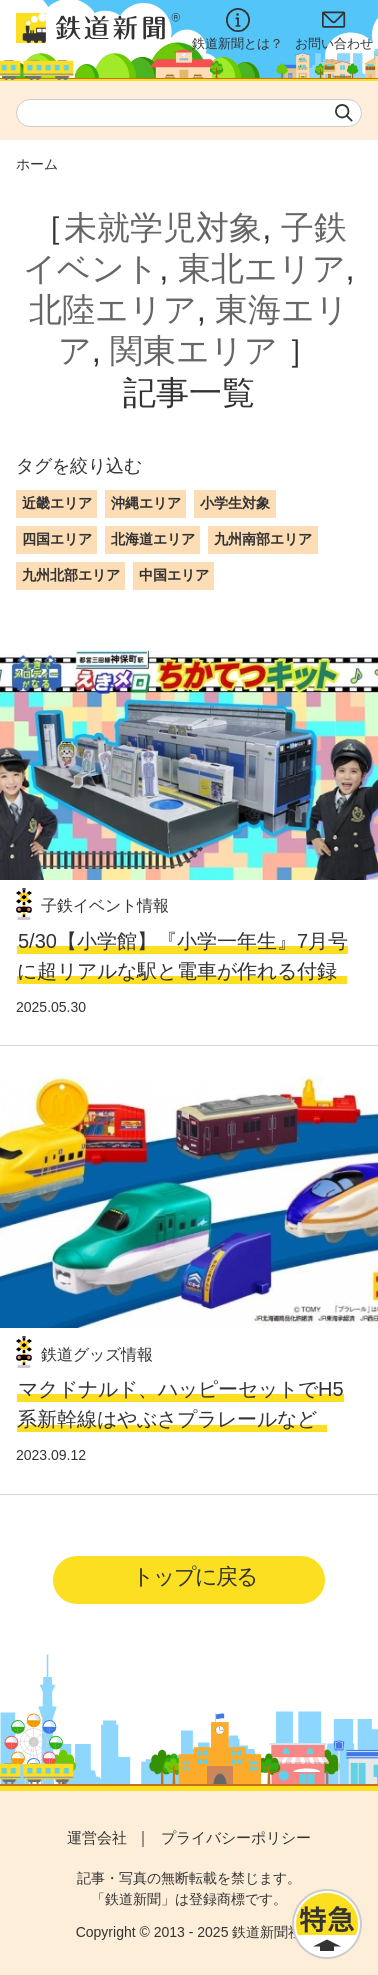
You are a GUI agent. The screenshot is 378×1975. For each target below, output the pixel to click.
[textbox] (189, 113)
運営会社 (97, 1838)
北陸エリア (113, 309)
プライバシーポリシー (236, 1838)
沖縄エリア (146, 503)
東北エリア (262, 268)
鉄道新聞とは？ (237, 29)
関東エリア (194, 350)
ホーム (37, 164)
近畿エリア (57, 503)
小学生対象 (235, 503)
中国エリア (174, 575)
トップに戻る (194, 1576)
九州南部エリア (263, 539)
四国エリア (57, 539)
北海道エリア (153, 539)
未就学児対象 (163, 227)
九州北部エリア (71, 575)
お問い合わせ (334, 29)
